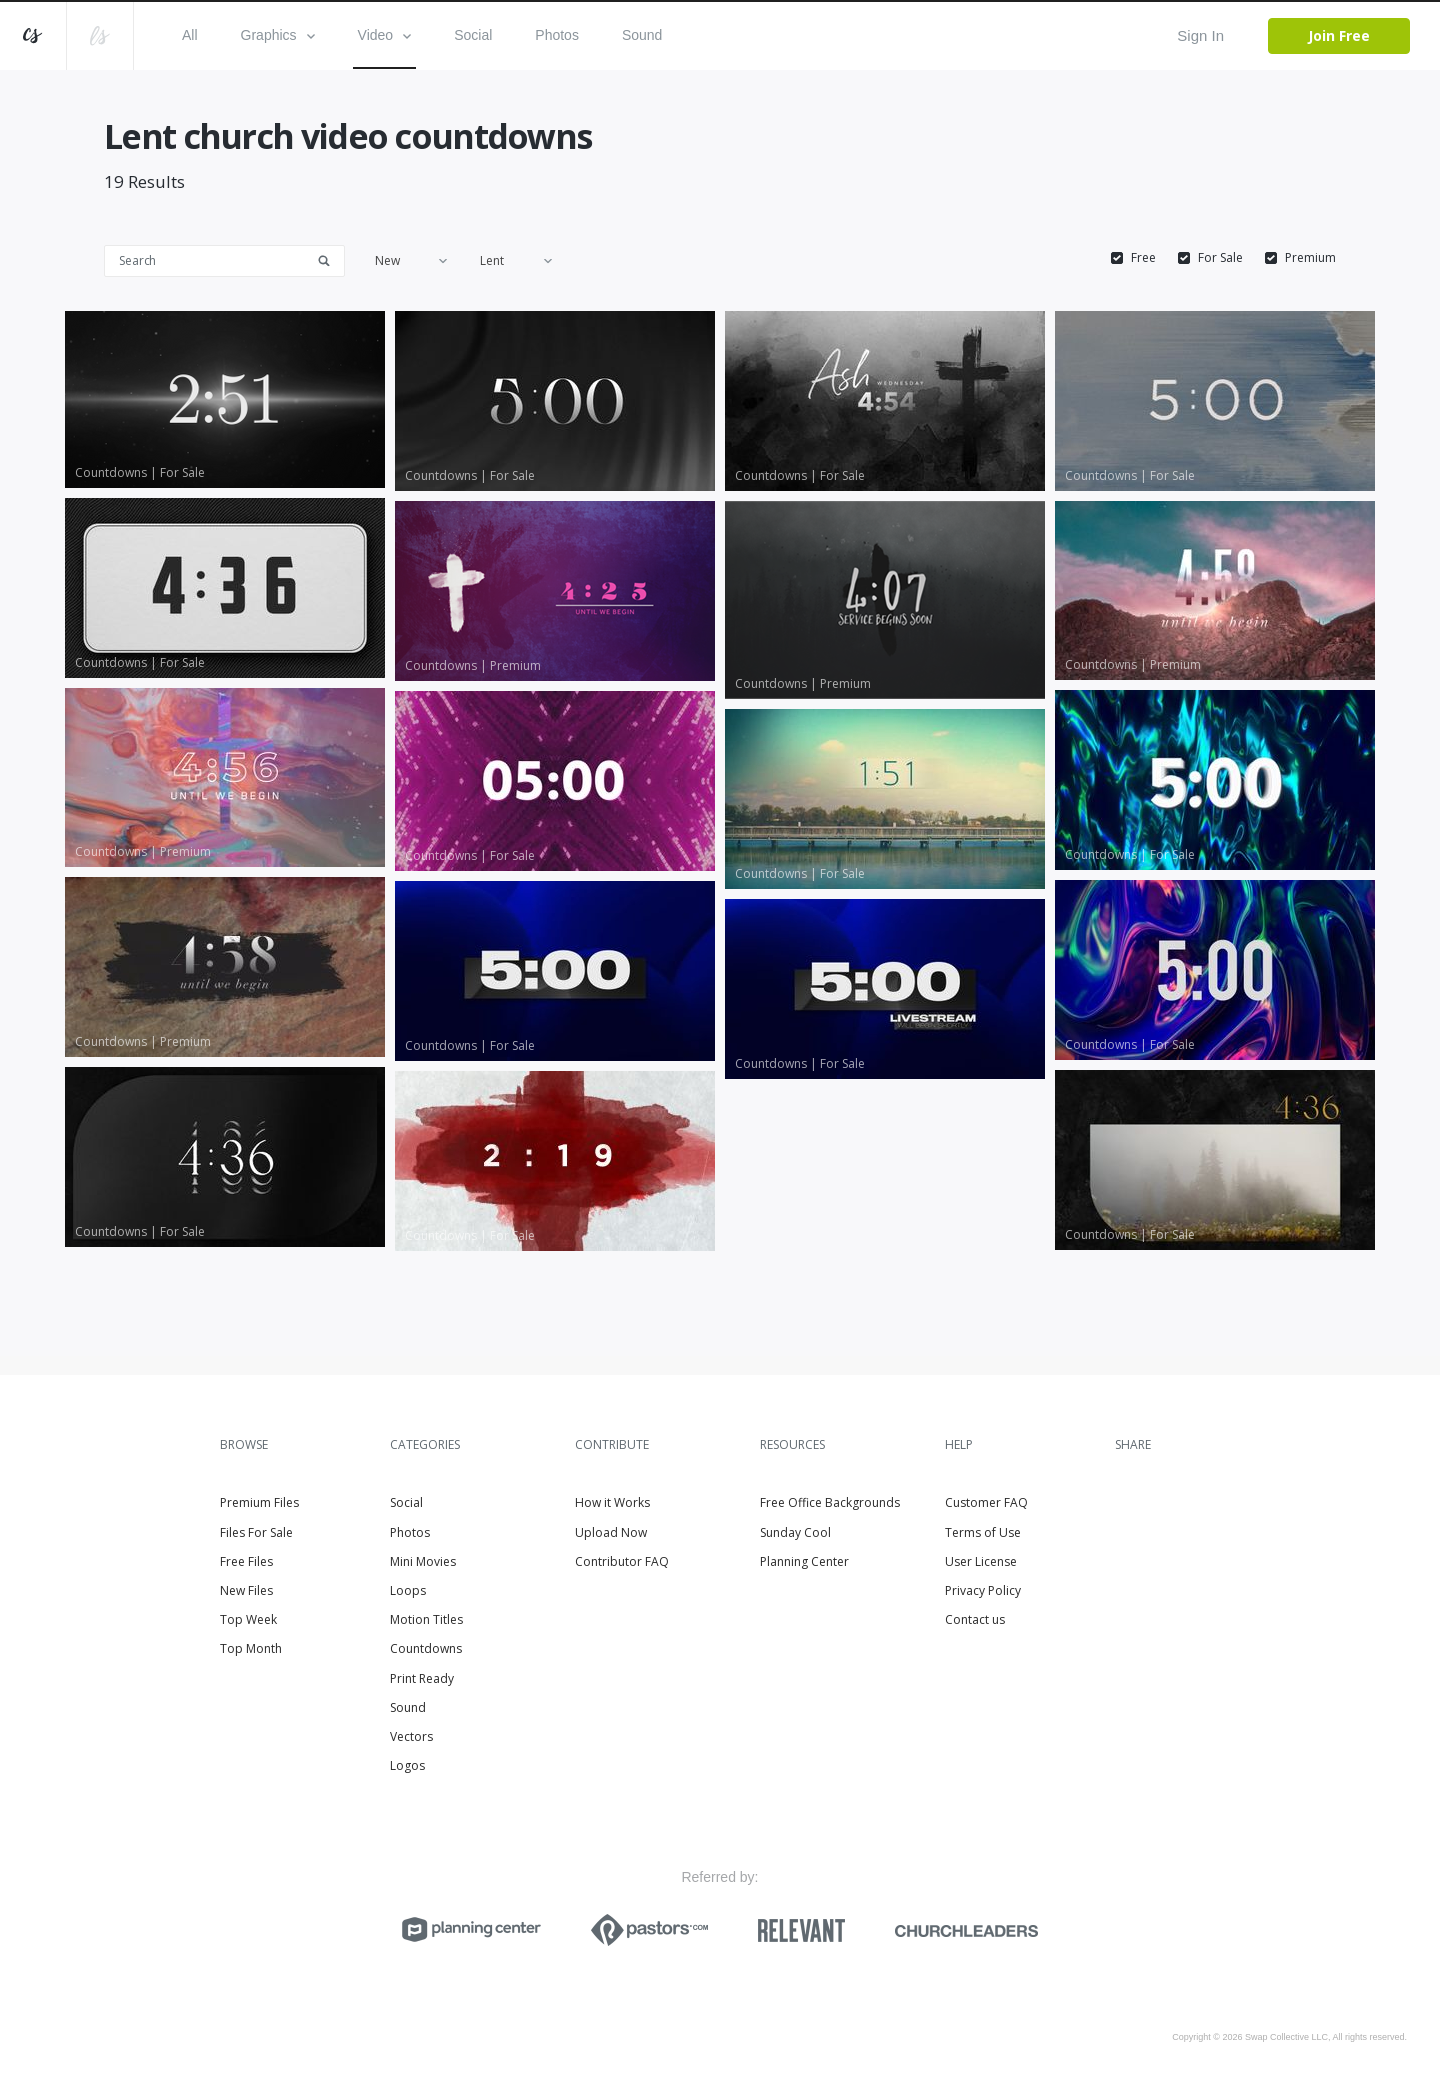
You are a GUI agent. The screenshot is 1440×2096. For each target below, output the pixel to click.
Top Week (248, 1619)
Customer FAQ (986, 1502)
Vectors (411, 1736)
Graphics (278, 35)
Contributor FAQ (622, 1561)
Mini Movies (423, 1561)
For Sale (1220, 258)
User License (981, 1561)
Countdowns (426, 1648)
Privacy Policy (983, 1590)
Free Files (246, 1561)
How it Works (612, 1502)
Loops (408, 1590)
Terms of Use (983, 1532)
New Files (246, 1590)
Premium (1310, 258)
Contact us (975, 1619)
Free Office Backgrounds (830, 1502)
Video (385, 35)
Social (473, 35)
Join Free (1339, 35)
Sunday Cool (795, 1532)
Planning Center (804, 1561)
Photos (557, 35)
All (190, 35)
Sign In (1200, 35)
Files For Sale (256, 1532)
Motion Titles (426, 1619)
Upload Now (611, 1532)
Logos (407, 1765)
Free (1143, 258)
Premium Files (259, 1502)
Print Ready (422, 1678)
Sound (642, 35)
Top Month (251, 1648)
